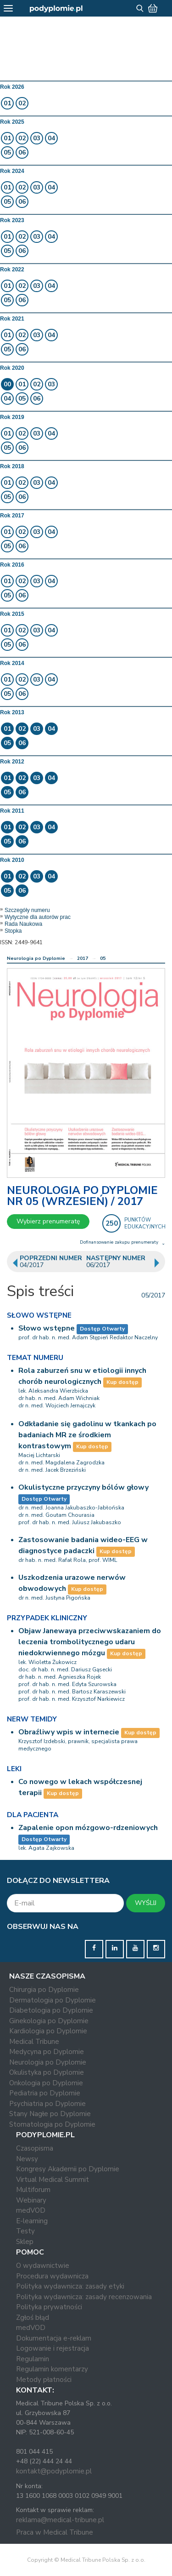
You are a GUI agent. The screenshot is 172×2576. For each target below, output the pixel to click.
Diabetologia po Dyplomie (51, 2010)
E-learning (32, 2221)
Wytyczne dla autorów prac (38, 917)
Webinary (31, 2200)
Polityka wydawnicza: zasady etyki (70, 2286)
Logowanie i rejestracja (52, 2348)
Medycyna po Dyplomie (46, 2051)
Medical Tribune (34, 2041)
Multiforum (33, 2189)
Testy (25, 2231)
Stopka (13, 931)
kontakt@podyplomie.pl (54, 2471)
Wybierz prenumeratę (48, 1221)
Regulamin (32, 2359)
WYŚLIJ (145, 1903)
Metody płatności (44, 2379)
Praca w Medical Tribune (54, 2532)
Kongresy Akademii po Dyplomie (67, 2169)
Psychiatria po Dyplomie (47, 2103)
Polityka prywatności (49, 2307)
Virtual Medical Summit (52, 2179)
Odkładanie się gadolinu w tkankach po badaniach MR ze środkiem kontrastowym (87, 1435)
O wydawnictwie (42, 2265)
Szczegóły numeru (27, 910)
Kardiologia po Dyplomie (48, 2031)
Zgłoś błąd (32, 2317)
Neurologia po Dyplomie (36, 958)
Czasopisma (34, 2148)
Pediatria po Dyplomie (44, 2093)
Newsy (27, 2158)
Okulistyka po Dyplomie (46, 2072)
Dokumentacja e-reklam (53, 2338)
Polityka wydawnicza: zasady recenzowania (84, 2296)
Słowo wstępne (46, 1328)
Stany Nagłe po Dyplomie (50, 2113)
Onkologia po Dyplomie (46, 2083)
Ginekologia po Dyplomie (49, 2020)
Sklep (24, 2241)
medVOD (30, 2210)
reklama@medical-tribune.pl (60, 2519)
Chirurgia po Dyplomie (44, 1989)
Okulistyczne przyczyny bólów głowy (83, 1487)
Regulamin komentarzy (52, 2369)
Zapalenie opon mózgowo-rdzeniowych (88, 1828)
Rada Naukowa (23, 924)
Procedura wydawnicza (52, 2276)
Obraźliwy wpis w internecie (68, 1732)
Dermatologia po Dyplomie (52, 2000)
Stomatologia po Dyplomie (52, 2124)
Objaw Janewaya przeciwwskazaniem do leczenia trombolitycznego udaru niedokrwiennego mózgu (89, 1642)
